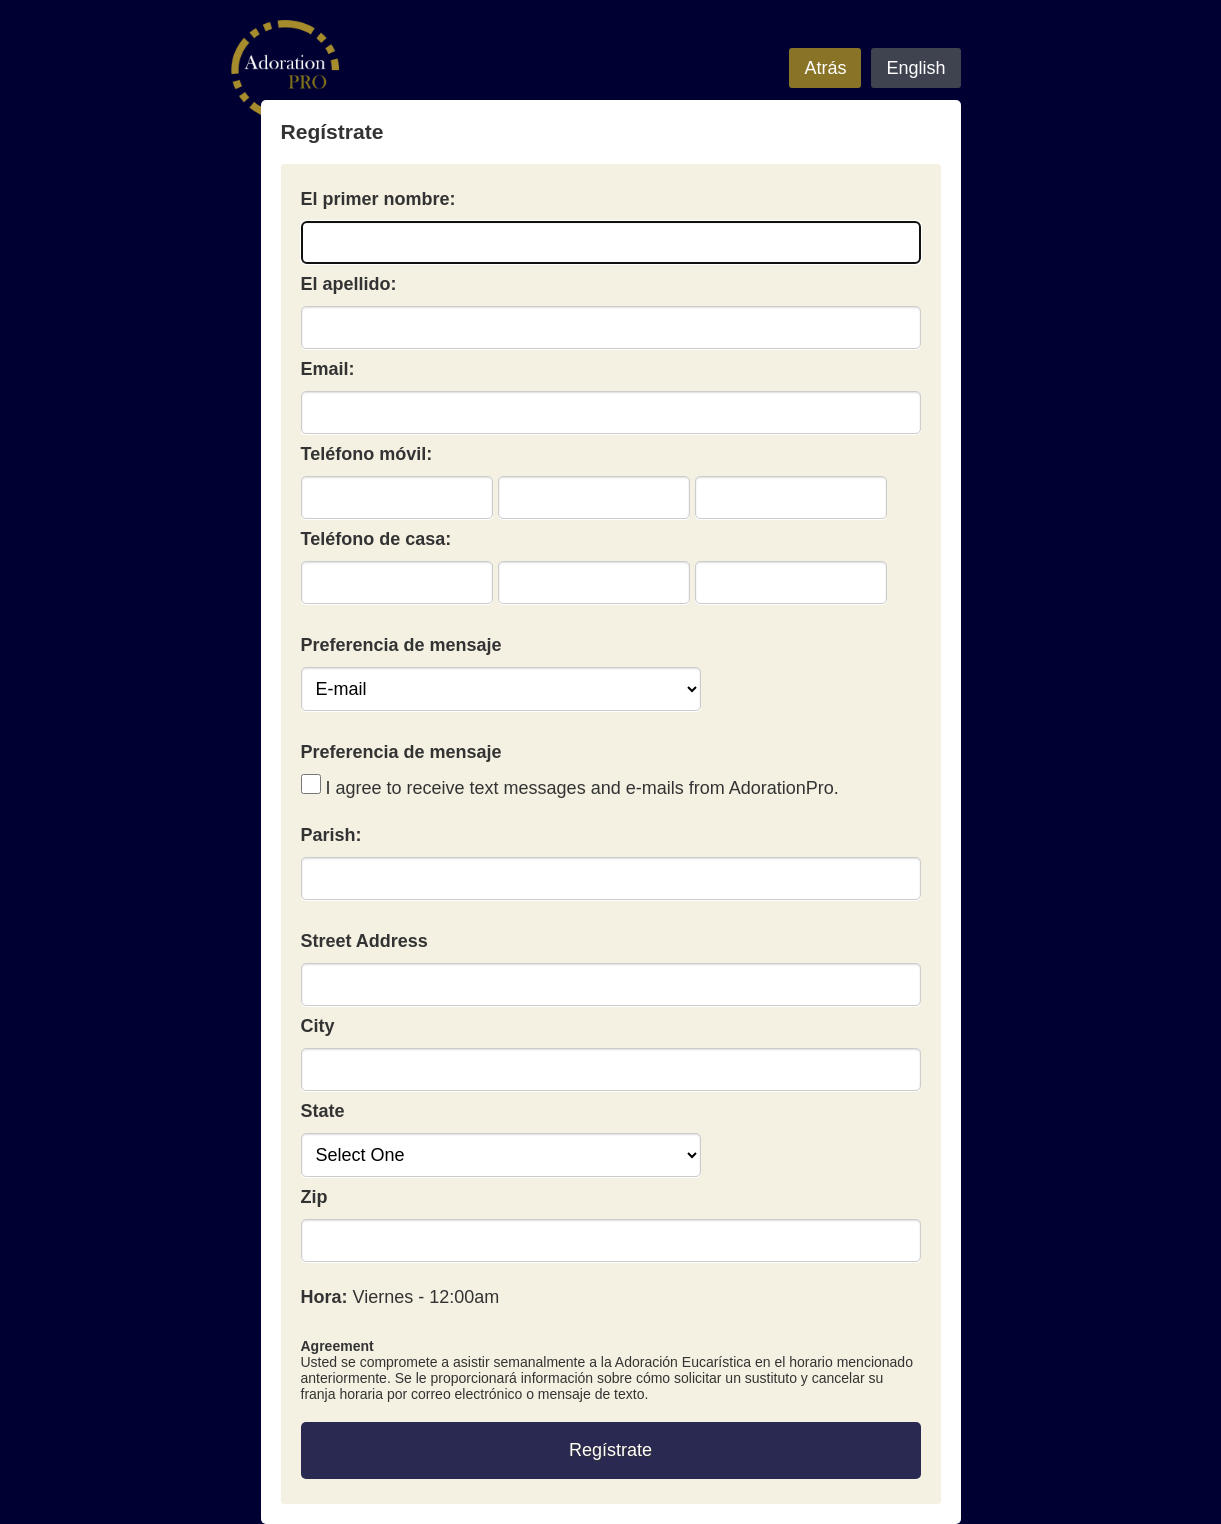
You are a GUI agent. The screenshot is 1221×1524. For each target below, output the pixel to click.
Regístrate (610, 1450)
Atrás (825, 68)
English (915, 68)
